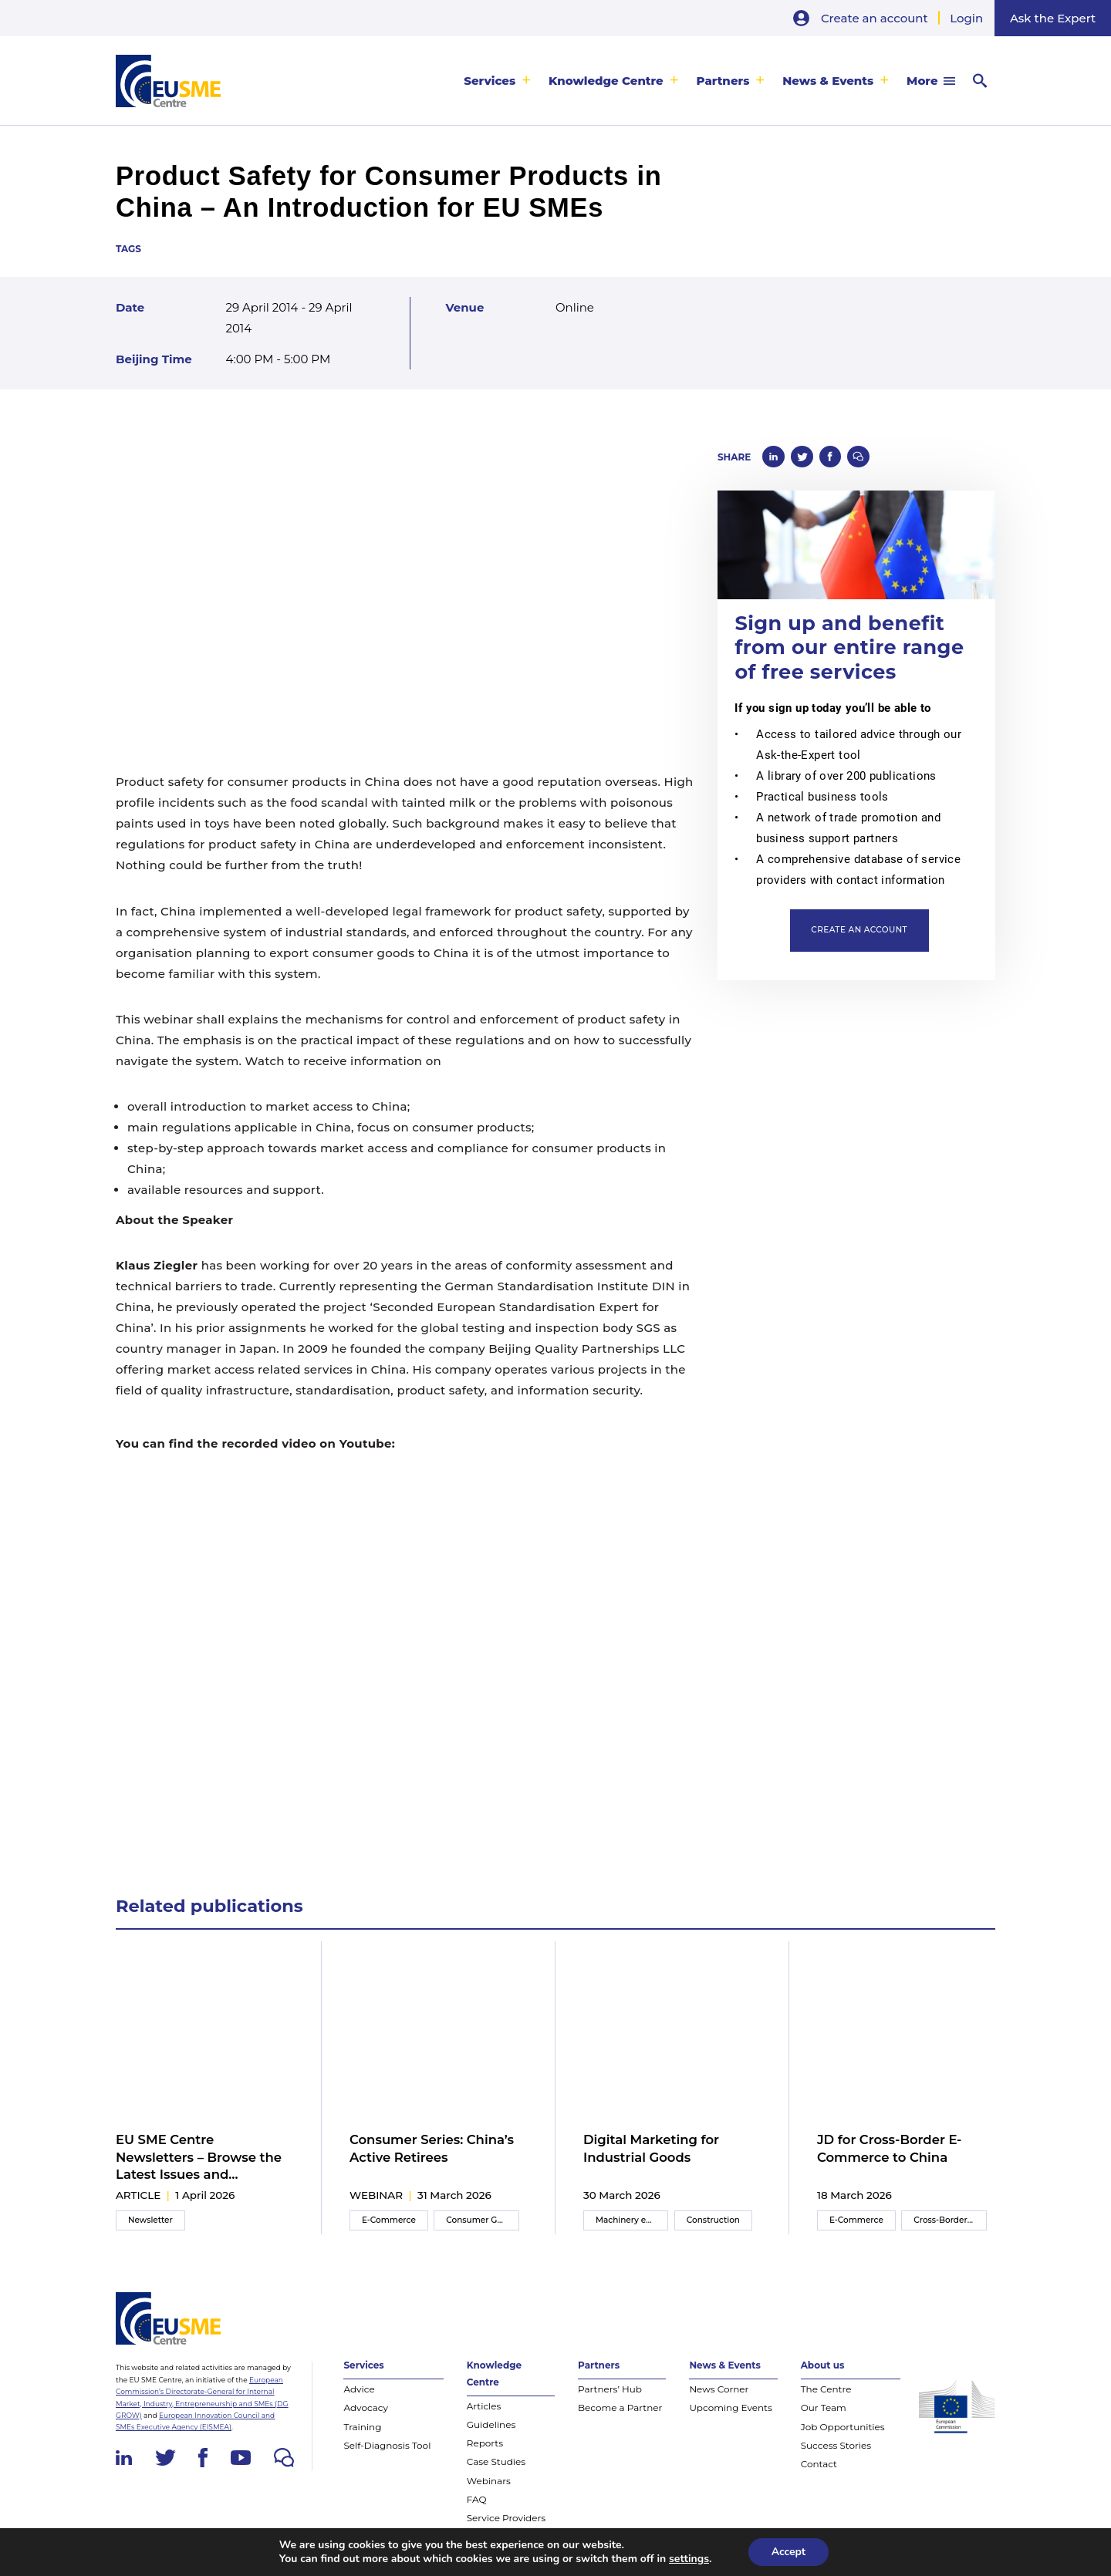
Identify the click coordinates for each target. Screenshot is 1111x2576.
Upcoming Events (730, 2407)
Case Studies (496, 2461)
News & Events (827, 80)
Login (966, 18)
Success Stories (836, 2445)
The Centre (826, 2389)
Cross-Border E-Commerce (950, 2220)
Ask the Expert (1053, 18)
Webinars (489, 2481)
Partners (723, 80)
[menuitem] (497, 80)
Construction (713, 2220)
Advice (358, 2389)
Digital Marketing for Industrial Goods (651, 2148)
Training (362, 2427)
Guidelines (491, 2424)
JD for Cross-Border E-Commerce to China (889, 2148)
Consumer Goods (481, 2220)
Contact (819, 2464)
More (922, 80)
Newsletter (150, 2220)
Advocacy (365, 2407)
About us (823, 2365)
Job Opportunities (843, 2427)
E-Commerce (389, 2220)
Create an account (874, 18)
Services (489, 80)
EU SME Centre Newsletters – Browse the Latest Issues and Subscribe (199, 2157)
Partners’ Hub (610, 2389)
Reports (485, 2443)
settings (689, 2559)
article (138, 2195)
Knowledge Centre (606, 80)
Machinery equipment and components (632, 2220)
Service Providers (506, 2518)
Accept (789, 2551)
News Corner (718, 2389)
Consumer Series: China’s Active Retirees (432, 2148)
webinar (376, 2195)
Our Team (823, 2407)
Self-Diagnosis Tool (387, 2445)
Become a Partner (620, 2407)
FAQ (477, 2499)
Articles (484, 2406)
